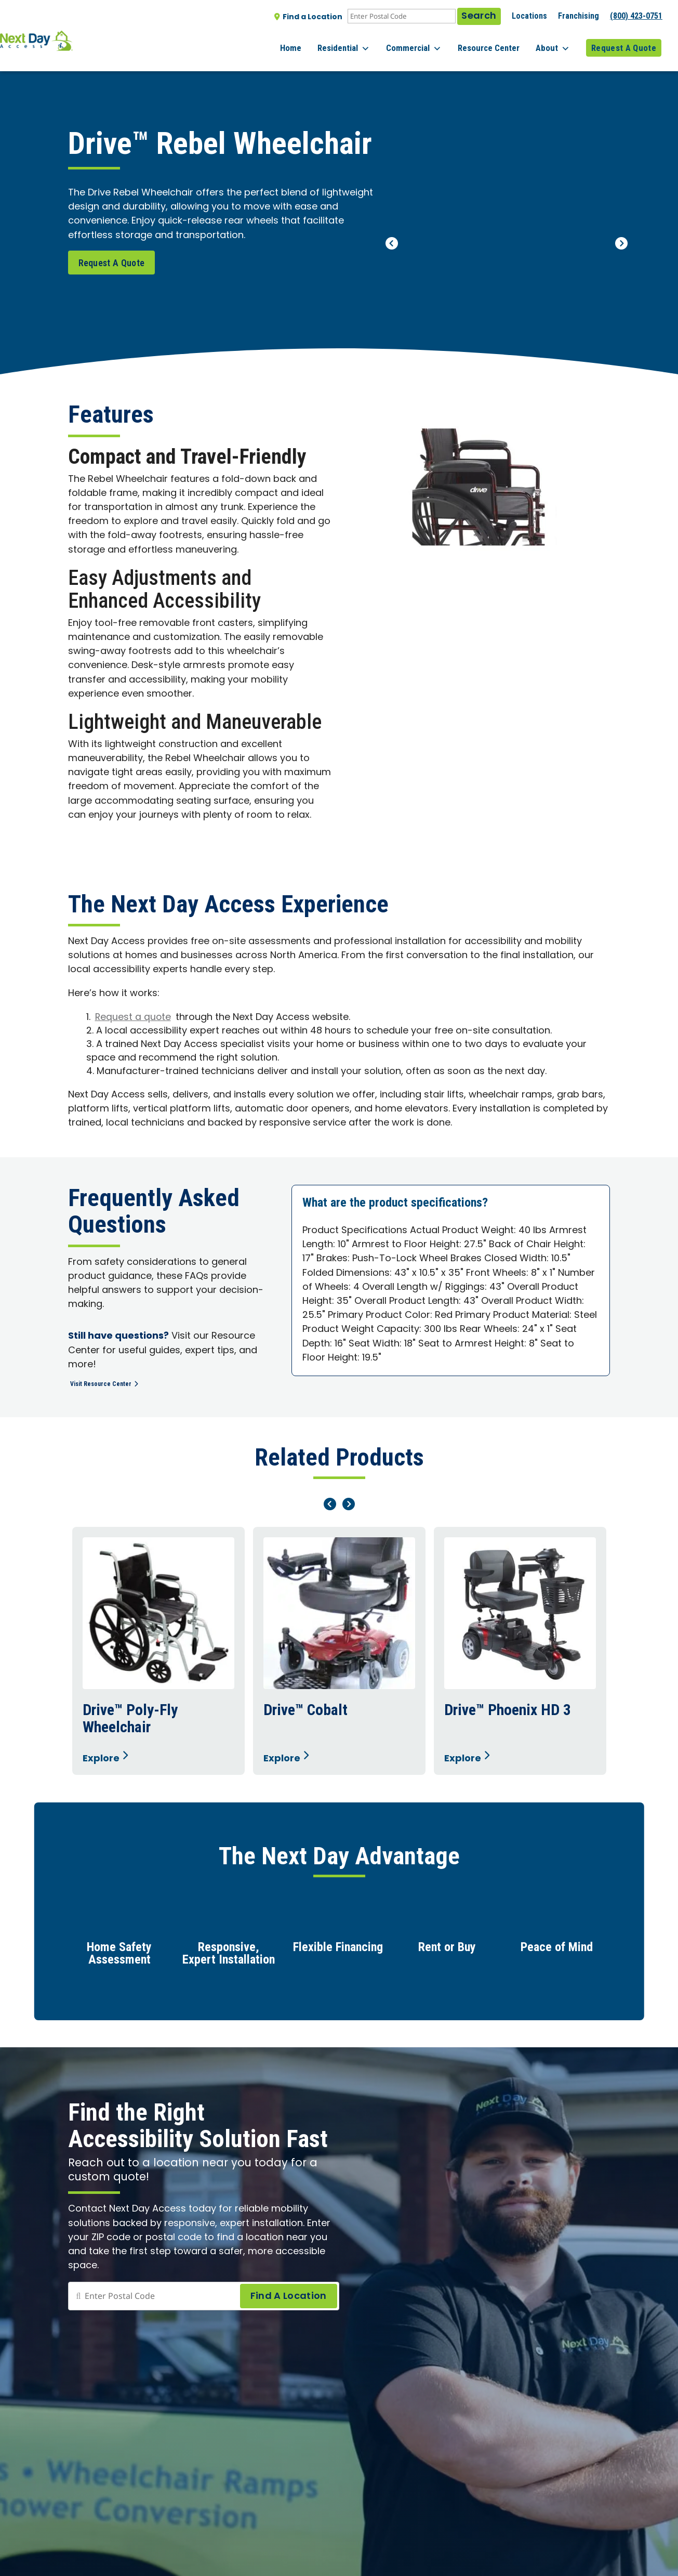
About (558, 41)
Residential (364, 41)
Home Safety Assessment (119, 1957)
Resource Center (499, 41)
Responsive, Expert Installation (228, 1957)
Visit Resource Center (113, 1383)
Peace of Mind (557, 1951)
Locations (529, 16)
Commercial (429, 41)
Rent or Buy (447, 1951)
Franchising (578, 16)
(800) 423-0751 (636, 16)
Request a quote (133, 1017)
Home (316, 41)
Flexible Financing (338, 1951)
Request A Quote (623, 41)
